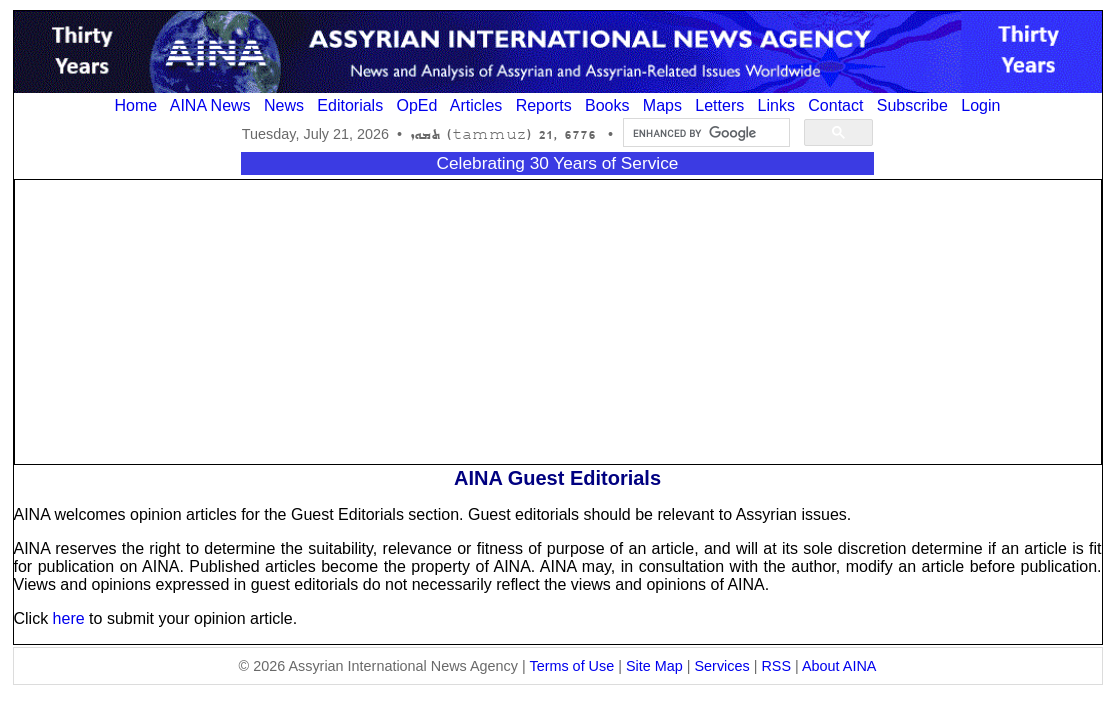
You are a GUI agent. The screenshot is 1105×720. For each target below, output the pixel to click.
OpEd (416, 105)
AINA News (210, 105)
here (69, 618)
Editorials (350, 105)
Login (980, 105)
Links (776, 105)
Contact (835, 105)
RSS (776, 666)
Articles (476, 105)
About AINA (839, 666)
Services (722, 666)
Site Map (654, 666)
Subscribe (912, 105)
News (284, 105)
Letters (719, 105)
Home (136, 105)
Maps (662, 105)
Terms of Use (571, 666)
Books (607, 105)
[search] (704, 133)
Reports (544, 105)
